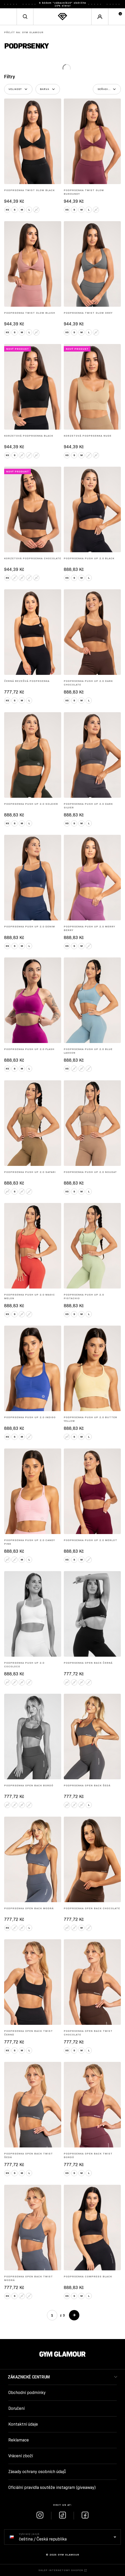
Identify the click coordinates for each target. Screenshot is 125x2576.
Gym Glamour (24, 32)
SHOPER (77, 2570)
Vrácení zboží (20, 2455)
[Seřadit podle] (107, 89)
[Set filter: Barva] (48, 89)
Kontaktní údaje (23, 2424)
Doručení (16, 2408)
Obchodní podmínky (27, 2392)
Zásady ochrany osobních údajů (37, 2471)
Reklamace (18, 2440)
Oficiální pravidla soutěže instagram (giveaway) (52, 2487)
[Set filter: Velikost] (18, 89)
